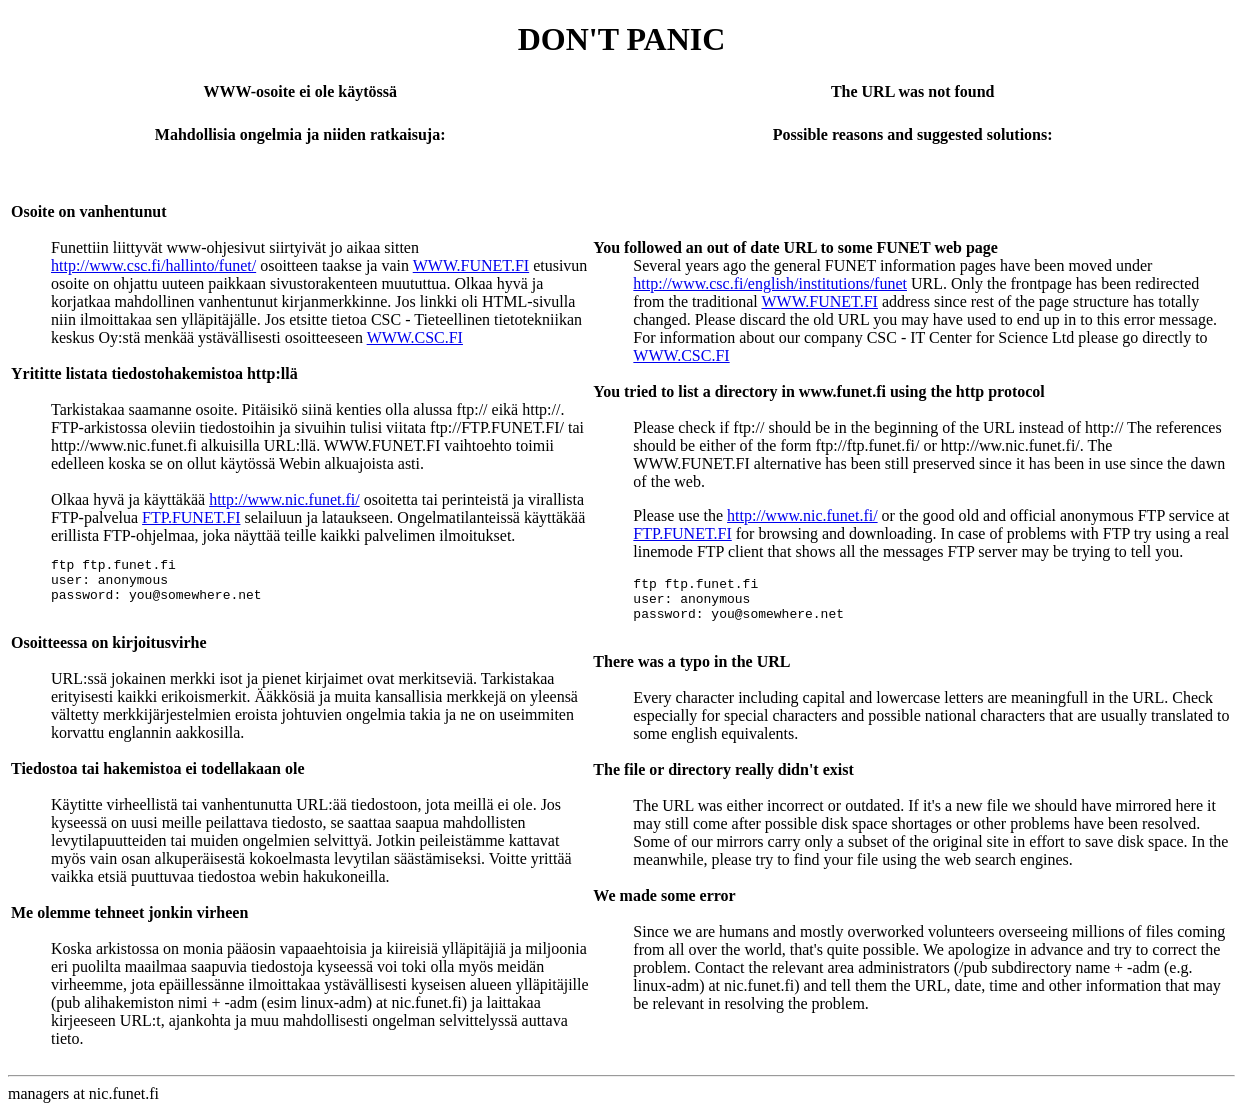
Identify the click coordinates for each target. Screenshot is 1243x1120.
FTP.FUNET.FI (191, 517)
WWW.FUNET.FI (471, 265)
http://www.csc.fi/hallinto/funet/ (153, 265)
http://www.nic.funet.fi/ (284, 499)
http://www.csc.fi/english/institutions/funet (770, 283)
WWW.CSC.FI (415, 337)
